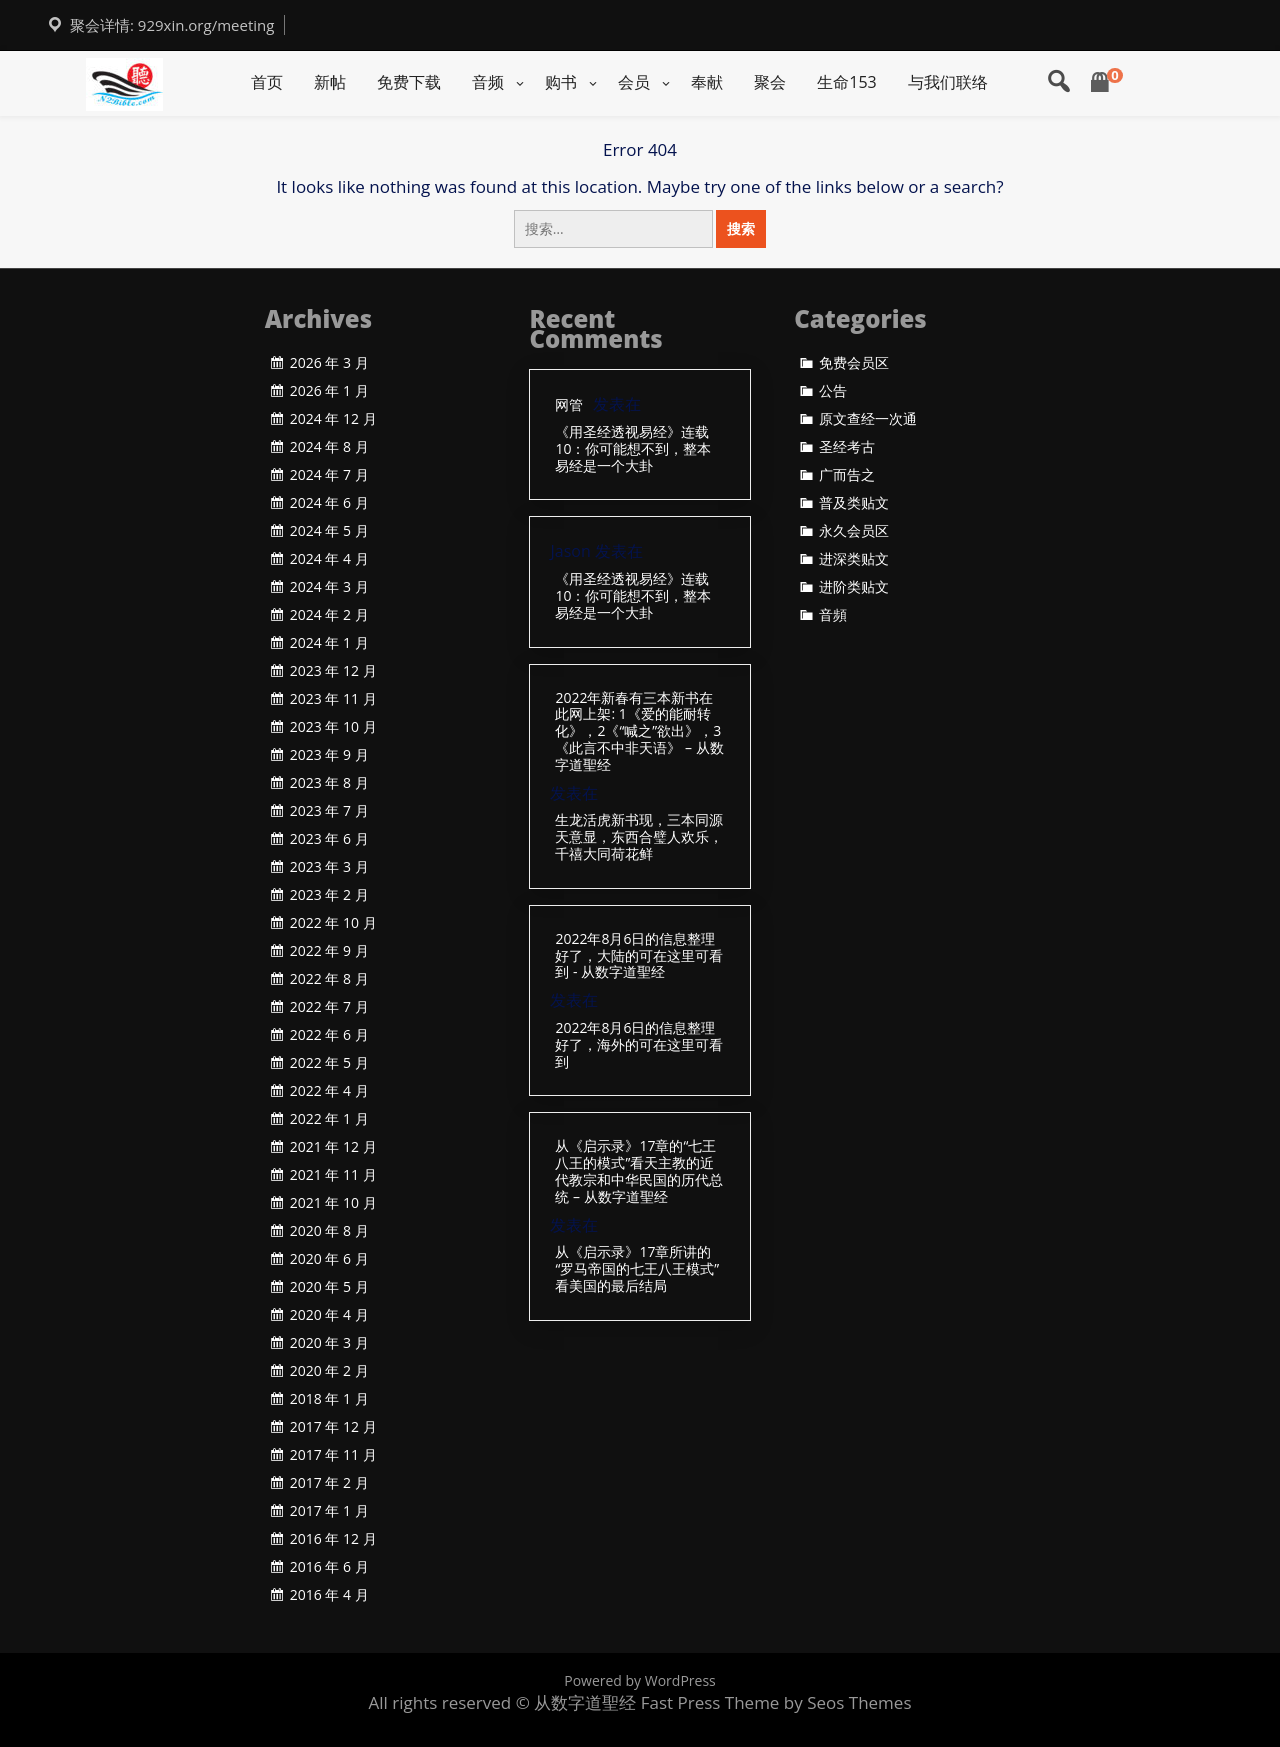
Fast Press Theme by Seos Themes (776, 1702)
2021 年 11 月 (333, 1175)
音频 (488, 82)
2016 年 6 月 (329, 1567)
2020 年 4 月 (329, 1315)
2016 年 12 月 (333, 1539)
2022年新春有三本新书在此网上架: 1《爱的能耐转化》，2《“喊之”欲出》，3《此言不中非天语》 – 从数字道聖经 (639, 732)
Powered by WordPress (640, 1680)
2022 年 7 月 (329, 1007)
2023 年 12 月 (333, 671)
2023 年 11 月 (333, 699)
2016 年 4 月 (329, 1595)
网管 (569, 405)
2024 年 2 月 (329, 615)
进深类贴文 (854, 559)
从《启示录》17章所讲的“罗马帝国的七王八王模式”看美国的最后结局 (637, 1269)
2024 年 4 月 (329, 559)
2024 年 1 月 (329, 643)
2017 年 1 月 (329, 1511)
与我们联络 (948, 82)
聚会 (770, 82)
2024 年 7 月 (329, 475)
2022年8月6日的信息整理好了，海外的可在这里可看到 (639, 1045)
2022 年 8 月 (329, 979)
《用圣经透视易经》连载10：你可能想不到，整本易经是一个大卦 (633, 449)
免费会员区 (854, 363)
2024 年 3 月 (329, 587)
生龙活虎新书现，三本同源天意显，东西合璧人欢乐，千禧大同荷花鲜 (639, 837)
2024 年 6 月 (329, 503)
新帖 (330, 82)
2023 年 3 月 (329, 867)
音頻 (833, 615)
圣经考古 (847, 447)
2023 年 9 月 (329, 755)
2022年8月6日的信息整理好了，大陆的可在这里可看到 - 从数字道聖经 (639, 956)
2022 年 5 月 (329, 1063)
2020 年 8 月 (329, 1231)
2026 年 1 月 (329, 391)
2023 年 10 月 (333, 727)
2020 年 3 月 (329, 1343)
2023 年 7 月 (329, 811)
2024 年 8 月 (329, 447)
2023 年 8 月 (329, 783)
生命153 (846, 82)
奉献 (707, 82)
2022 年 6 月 (329, 1035)
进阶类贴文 (854, 587)
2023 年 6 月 (329, 839)
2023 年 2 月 (329, 895)
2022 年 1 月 (329, 1119)
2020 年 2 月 (329, 1371)
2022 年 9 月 (329, 951)
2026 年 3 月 (329, 363)
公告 (833, 391)
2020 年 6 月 (329, 1259)
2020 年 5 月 (329, 1287)
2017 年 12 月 (333, 1427)
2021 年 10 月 (333, 1203)
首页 (267, 82)
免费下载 (409, 82)
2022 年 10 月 (333, 923)
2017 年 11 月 (333, 1455)
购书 (561, 82)
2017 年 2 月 (329, 1483)
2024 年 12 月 (333, 419)
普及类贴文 (854, 503)
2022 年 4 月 (329, 1091)
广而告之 (847, 475)
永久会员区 (854, 531)
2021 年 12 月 (333, 1147)
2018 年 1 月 (329, 1399)
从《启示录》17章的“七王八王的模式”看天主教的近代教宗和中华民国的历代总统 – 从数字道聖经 (639, 1171)
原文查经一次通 (868, 419)
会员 (634, 82)
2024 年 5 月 (329, 531)
